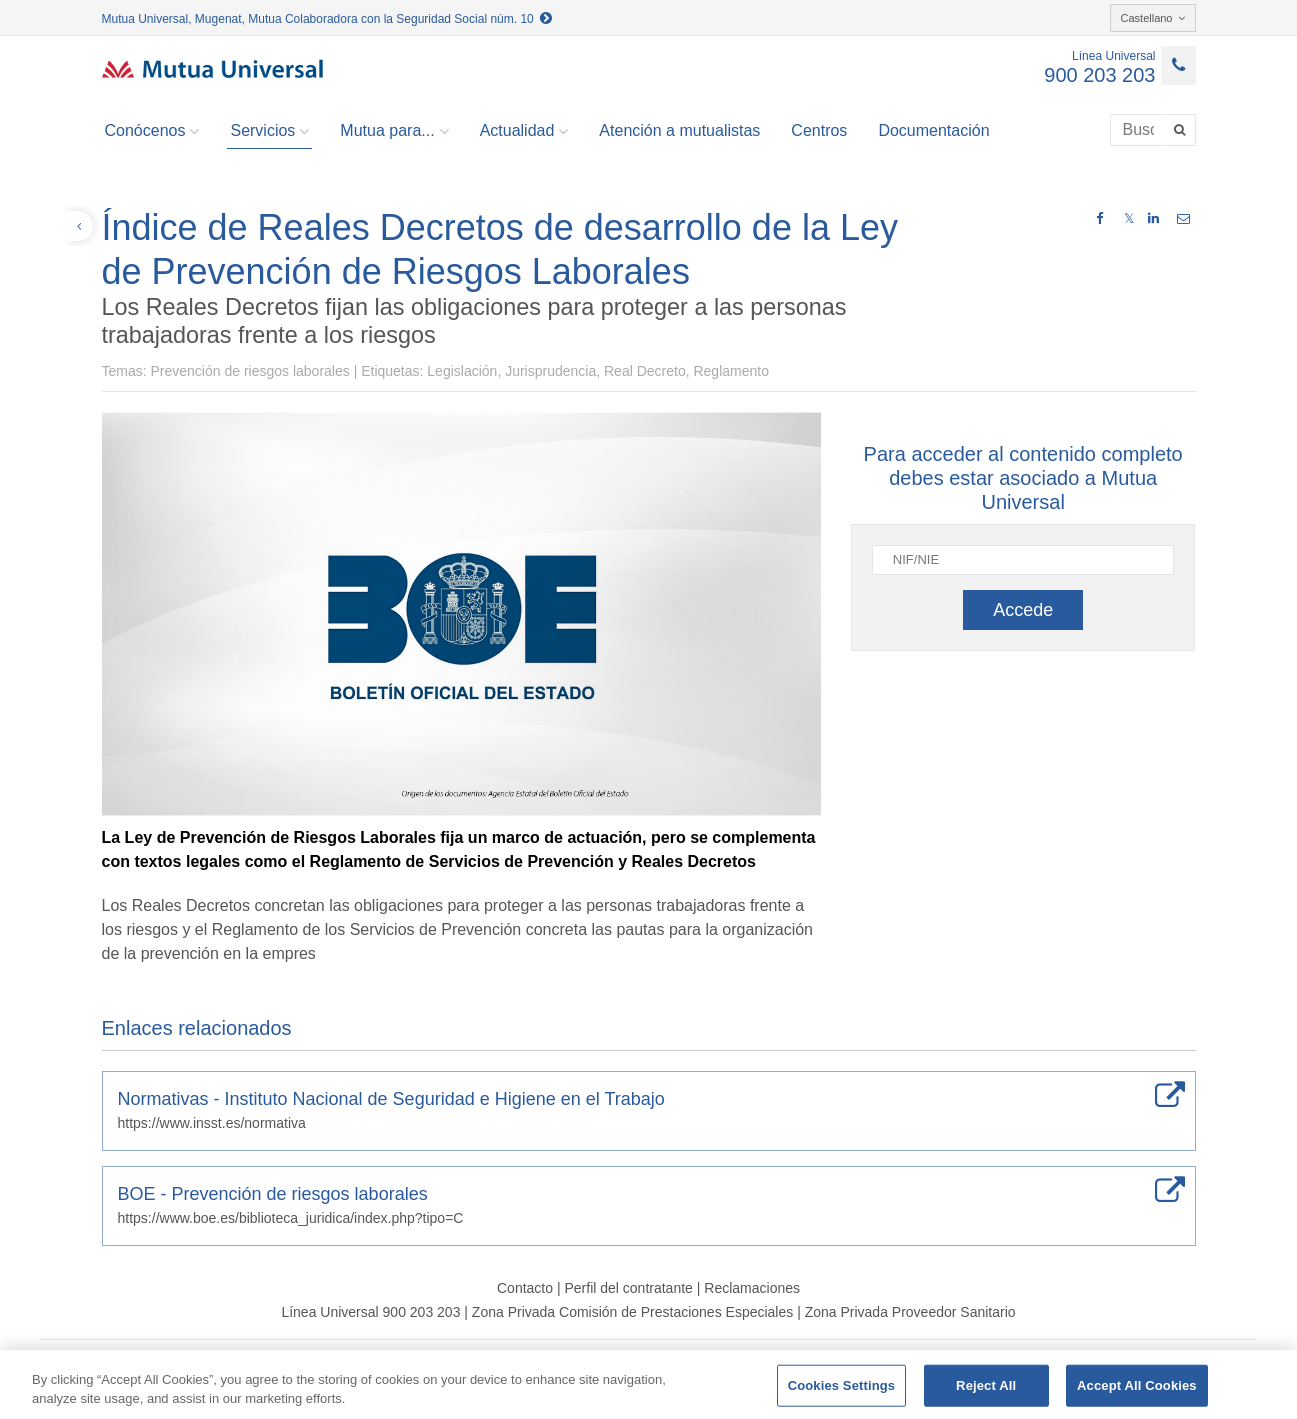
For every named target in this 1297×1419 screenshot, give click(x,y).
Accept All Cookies (1137, 1385)
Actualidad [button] (524, 131)
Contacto (525, 1288)
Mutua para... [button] (394, 131)
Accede (1023, 610)
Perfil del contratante (628, 1288)
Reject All (986, 1385)
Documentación (933, 130)
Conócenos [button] (152, 131)
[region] (648, 1384)
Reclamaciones (752, 1288)
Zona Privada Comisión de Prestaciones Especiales (632, 1312)
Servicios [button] (269, 131)
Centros (819, 130)
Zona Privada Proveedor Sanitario (910, 1312)
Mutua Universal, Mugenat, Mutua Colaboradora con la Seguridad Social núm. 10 (327, 19)
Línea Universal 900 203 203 (370, 1312)
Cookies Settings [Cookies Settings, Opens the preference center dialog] (842, 1385)
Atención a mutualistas (679, 130)
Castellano (1153, 18)
